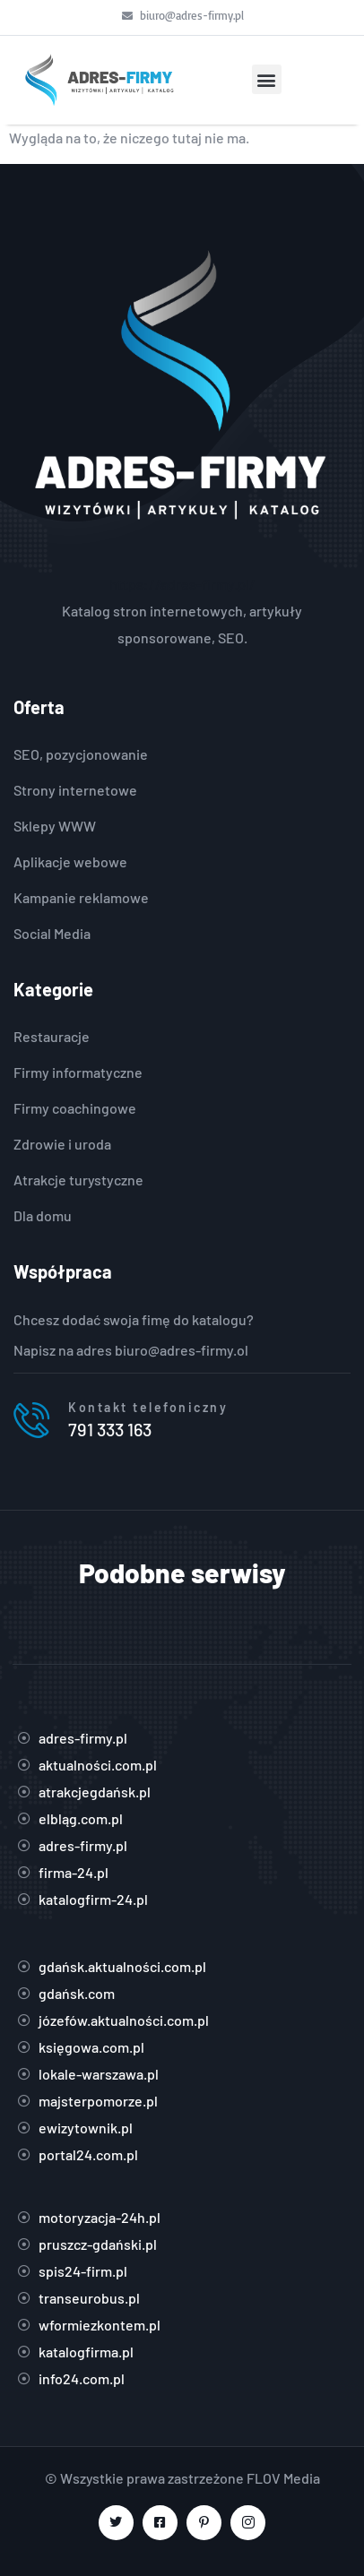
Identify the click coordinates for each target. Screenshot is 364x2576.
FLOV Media (283, 2477)
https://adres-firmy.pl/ (182, 583)
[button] (267, 79)
